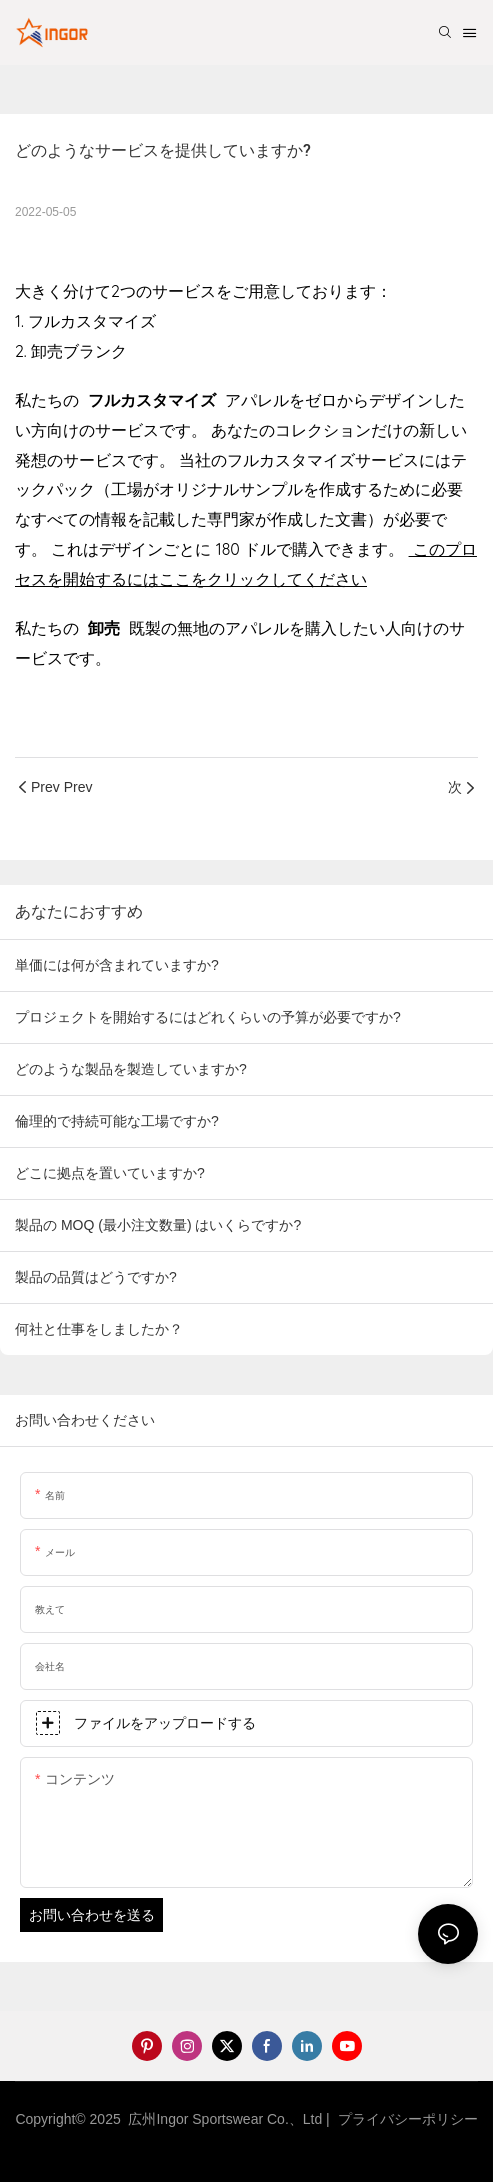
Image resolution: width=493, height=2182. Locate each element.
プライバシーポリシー (408, 2119)
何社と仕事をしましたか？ (99, 1329)
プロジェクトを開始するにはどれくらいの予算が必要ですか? (208, 1017)
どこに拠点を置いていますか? (110, 1173)
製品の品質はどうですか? (96, 1277)
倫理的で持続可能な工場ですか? (117, 1121)
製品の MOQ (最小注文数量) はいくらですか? (158, 1225)
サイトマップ (249, 2144)
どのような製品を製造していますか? (131, 1069)
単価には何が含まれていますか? (117, 965)
